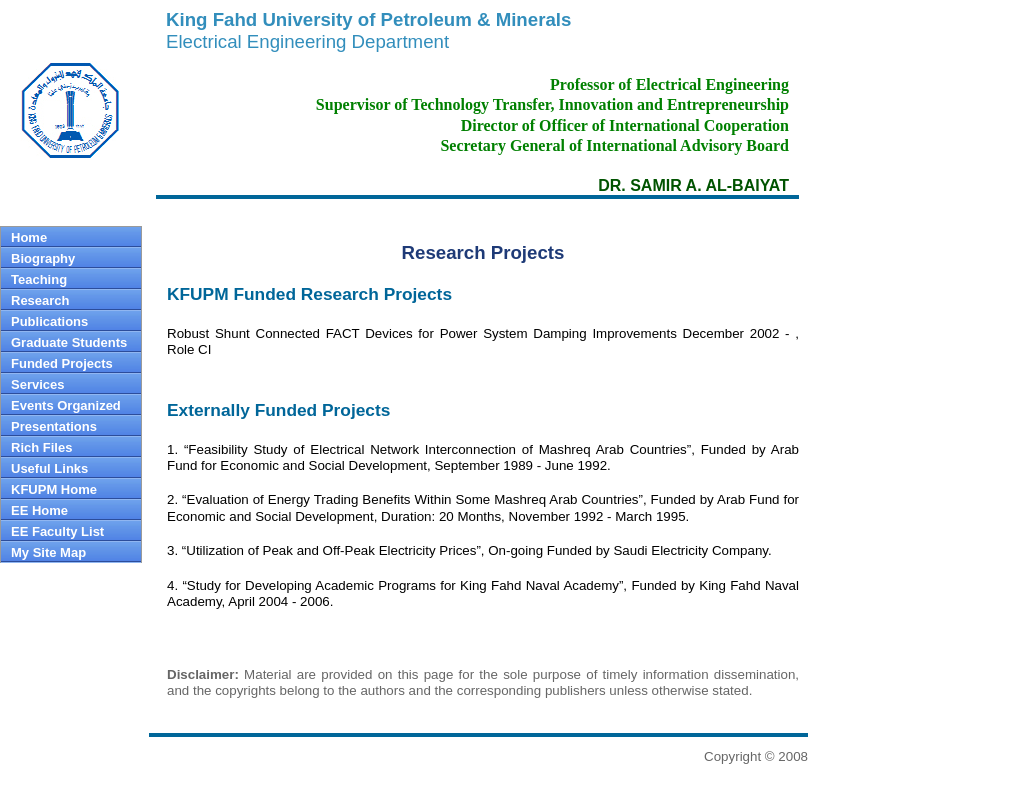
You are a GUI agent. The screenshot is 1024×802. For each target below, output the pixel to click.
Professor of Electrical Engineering (669, 84)
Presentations (54, 426)
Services (38, 384)
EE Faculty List (57, 531)
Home (29, 237)
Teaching (39, 279)
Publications (49, 321)
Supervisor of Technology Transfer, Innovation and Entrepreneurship (552, 104)
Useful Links (49, 468)
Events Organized (66, 405)
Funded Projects (62, 363)
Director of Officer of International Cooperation (625, 125)
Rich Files (41, 447)
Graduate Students (69, 342)
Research (40, 300)
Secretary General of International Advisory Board (614, 145)
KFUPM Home (54, 489)
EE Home (39, 510)
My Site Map (48, 552)
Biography (43, 258)
